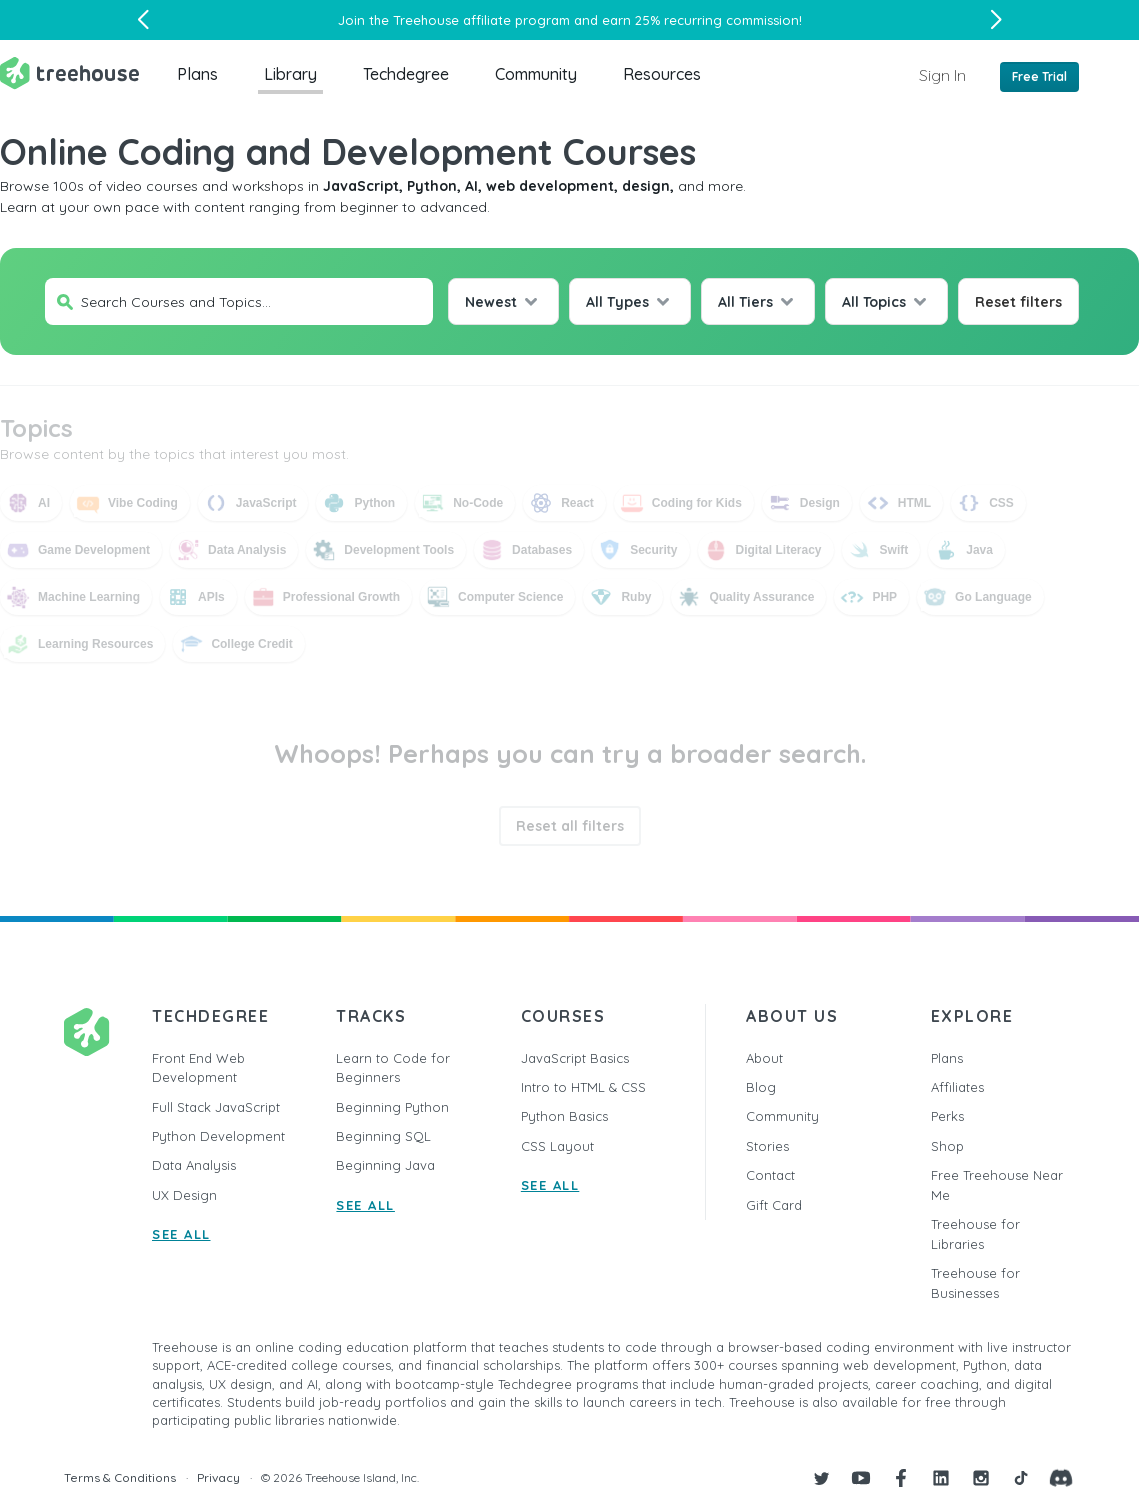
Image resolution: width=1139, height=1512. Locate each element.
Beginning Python (392, 1107)
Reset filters (1018, 302)
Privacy (218, 1477)
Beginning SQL (383, 1136)
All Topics (874, 302)
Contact (770, 1175)
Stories (767, 1146)
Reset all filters (570, 826)
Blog (761, 1087)
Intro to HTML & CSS (583, 1087)
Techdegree (406, 74)
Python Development (218, 1136)
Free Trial (1039, 76)
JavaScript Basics (575, 1058)
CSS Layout (557, 1146)
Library (290, 74)
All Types (617, 302)
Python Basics (564, 1116)
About (764, 1058)
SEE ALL (181, 1234)
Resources (662, 74)
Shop (947, 1146)
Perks (947, 1116)
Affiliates (957, 1087)
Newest (491, 302)
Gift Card (774, 1205)
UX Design (184, 1195)
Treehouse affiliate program (481, 20)
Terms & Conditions (120, 1477)
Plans (197, 74)
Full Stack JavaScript (216, 1107)
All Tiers (745, 302)
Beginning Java (385, 1165)
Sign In (942, 75)
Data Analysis (194, 1165)
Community (536, 74)
